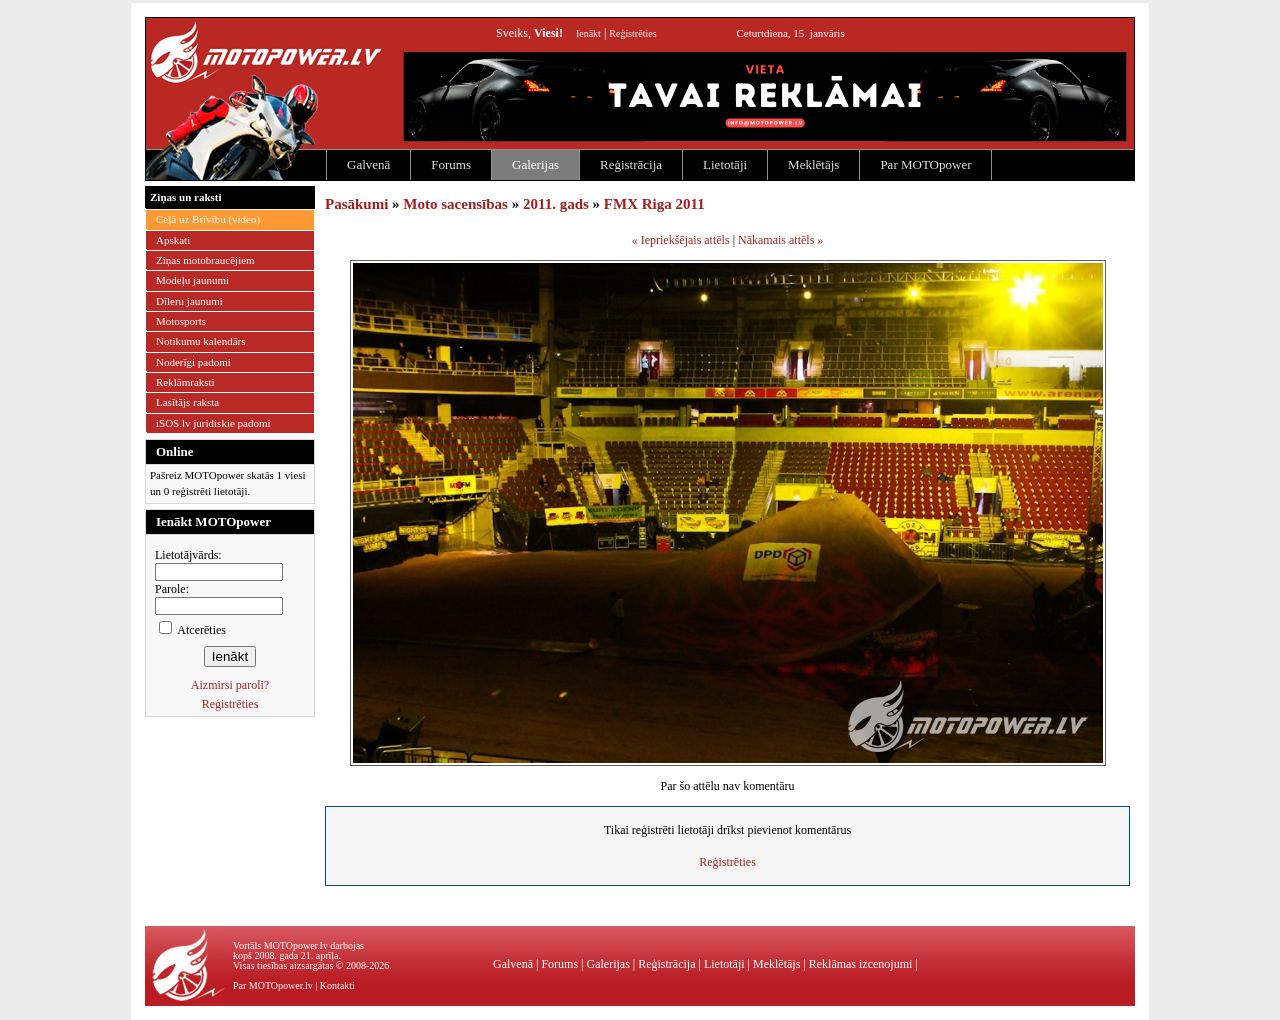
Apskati (173, 240)
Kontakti (337, 985)
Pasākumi (356, 204)
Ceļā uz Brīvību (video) (208, 219)
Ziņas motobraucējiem (205, 260)
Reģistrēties (632, 33)
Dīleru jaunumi (189, 301)
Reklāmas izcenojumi (861, 964)
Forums (451, 164)
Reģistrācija (631, 164)
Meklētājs (813, 164)
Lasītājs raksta (187, 402)
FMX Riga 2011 (654, 204)
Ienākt (588, 33)
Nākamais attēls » (780, 240)
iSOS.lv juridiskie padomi (213, 423)
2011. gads (556, 204)
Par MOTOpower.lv (273, 985)
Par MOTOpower (925, 164)
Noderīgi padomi (193, 362)
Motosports (181, 321)
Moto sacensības (455, 204)
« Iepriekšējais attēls (681, 240)
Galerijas (535, 164)
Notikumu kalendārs (201, 341)
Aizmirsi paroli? (230, 685)
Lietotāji (725, 164)
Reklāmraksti (185, 382)
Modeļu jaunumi (192, 280)
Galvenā (368, 164)
